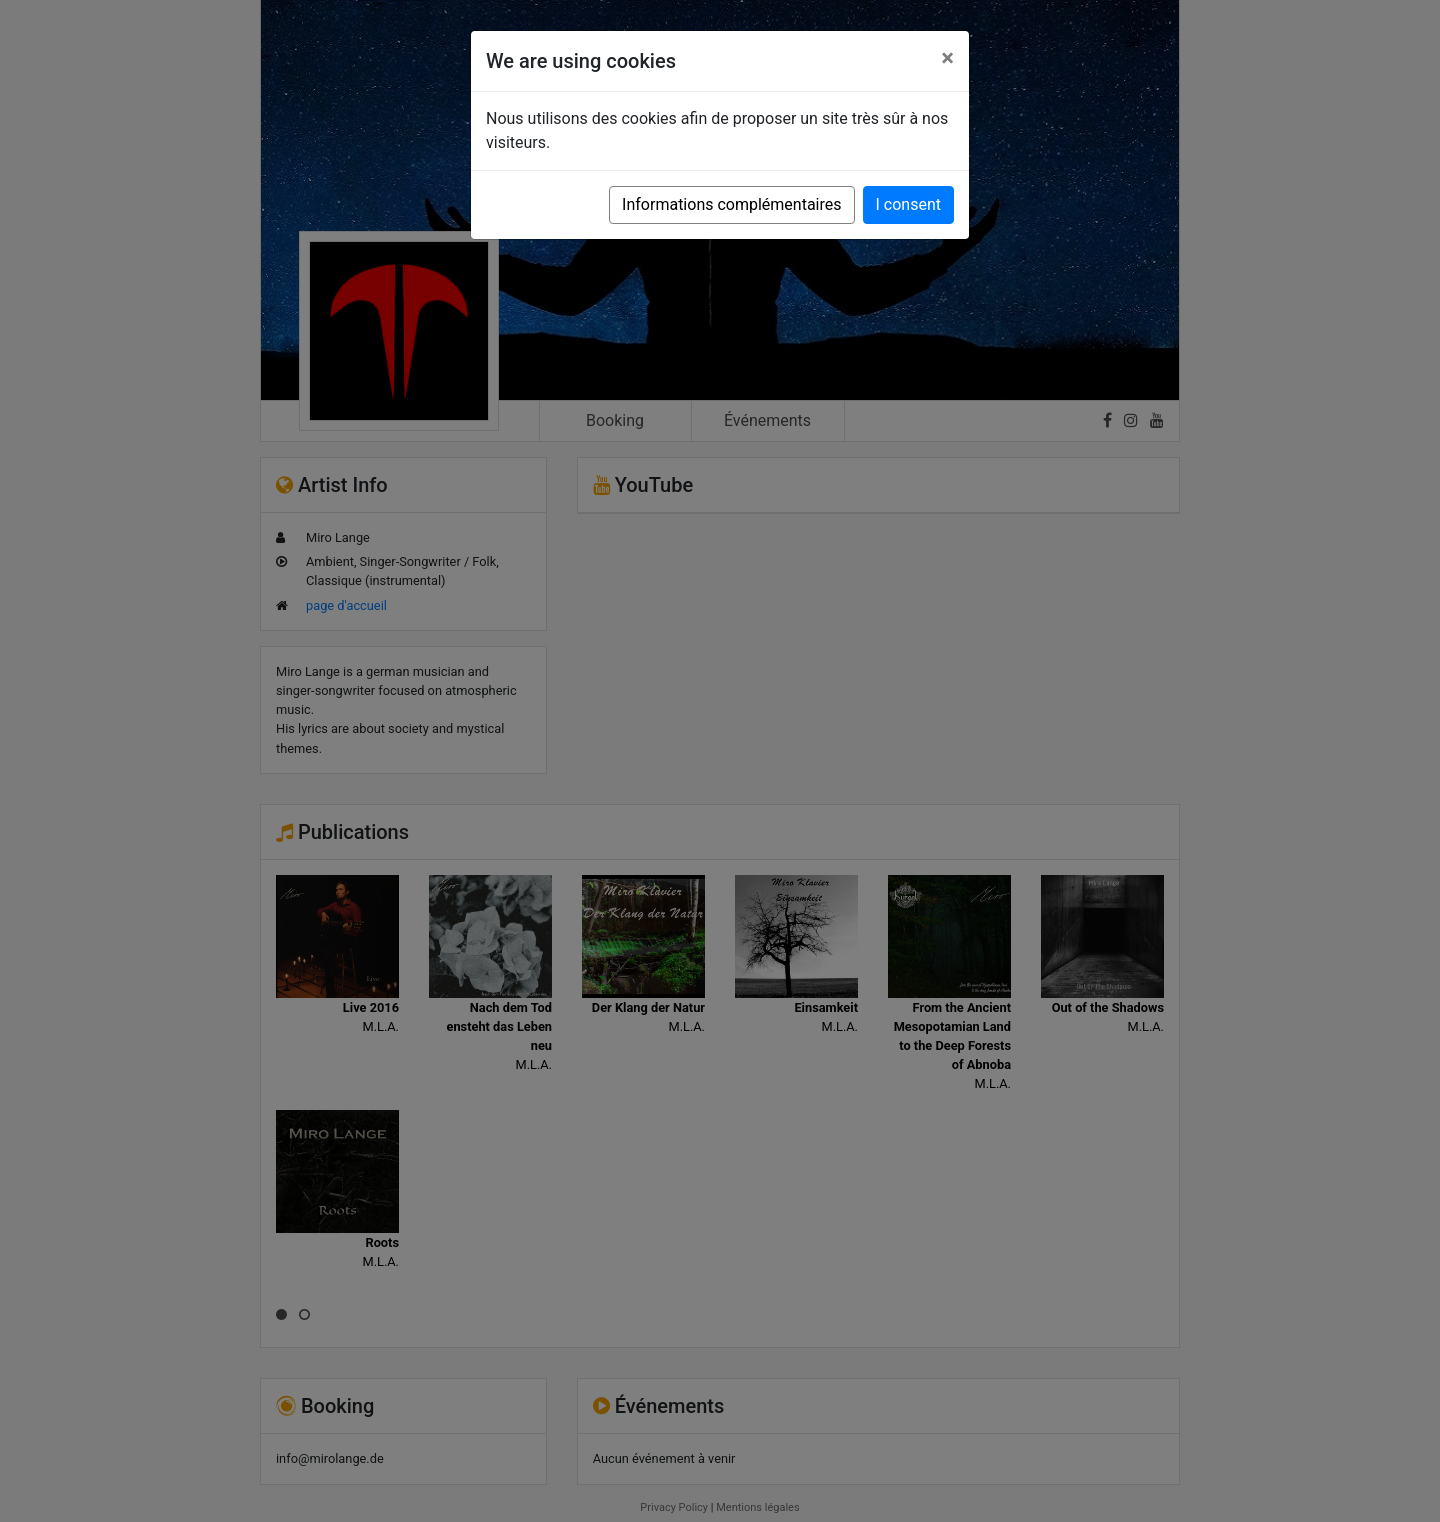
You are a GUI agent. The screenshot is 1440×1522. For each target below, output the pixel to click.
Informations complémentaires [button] (731, 204)
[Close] (947, 58)
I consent (908, 204)
